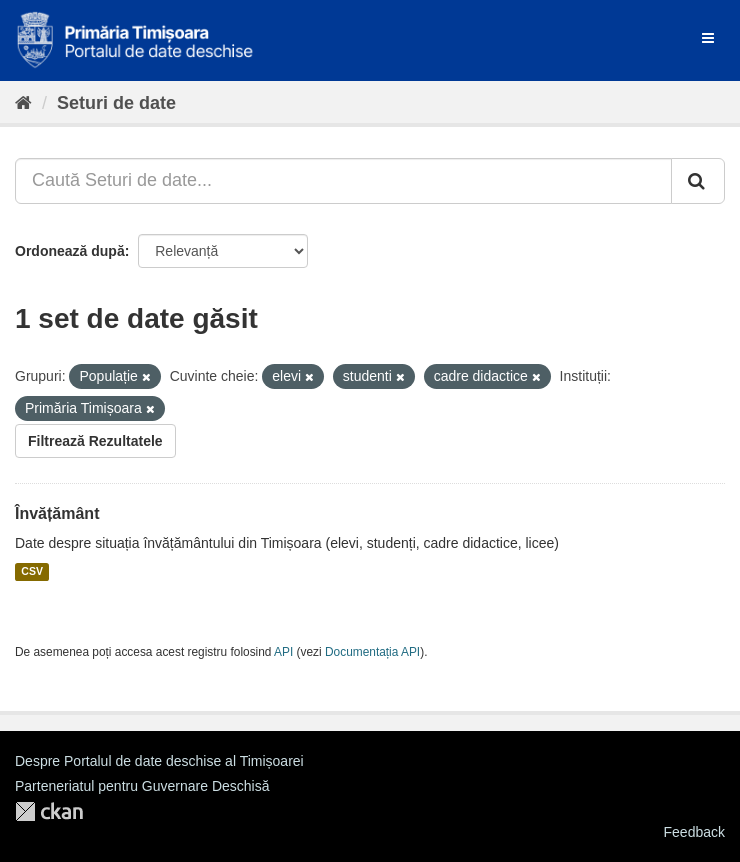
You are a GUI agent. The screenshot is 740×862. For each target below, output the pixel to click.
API (283, 652)
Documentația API (372, 652)
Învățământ (57, 513)
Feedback (694, 832)
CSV (32, 572)
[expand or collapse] (708, 38)
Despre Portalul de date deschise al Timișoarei (159, 761)
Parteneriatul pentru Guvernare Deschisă (142, 786)
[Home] (23, 103)
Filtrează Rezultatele (95, 441)
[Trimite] (698, 181)
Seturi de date (116, 103)
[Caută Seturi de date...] (343, 181)
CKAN (49, 811)
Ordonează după (70, 251)
